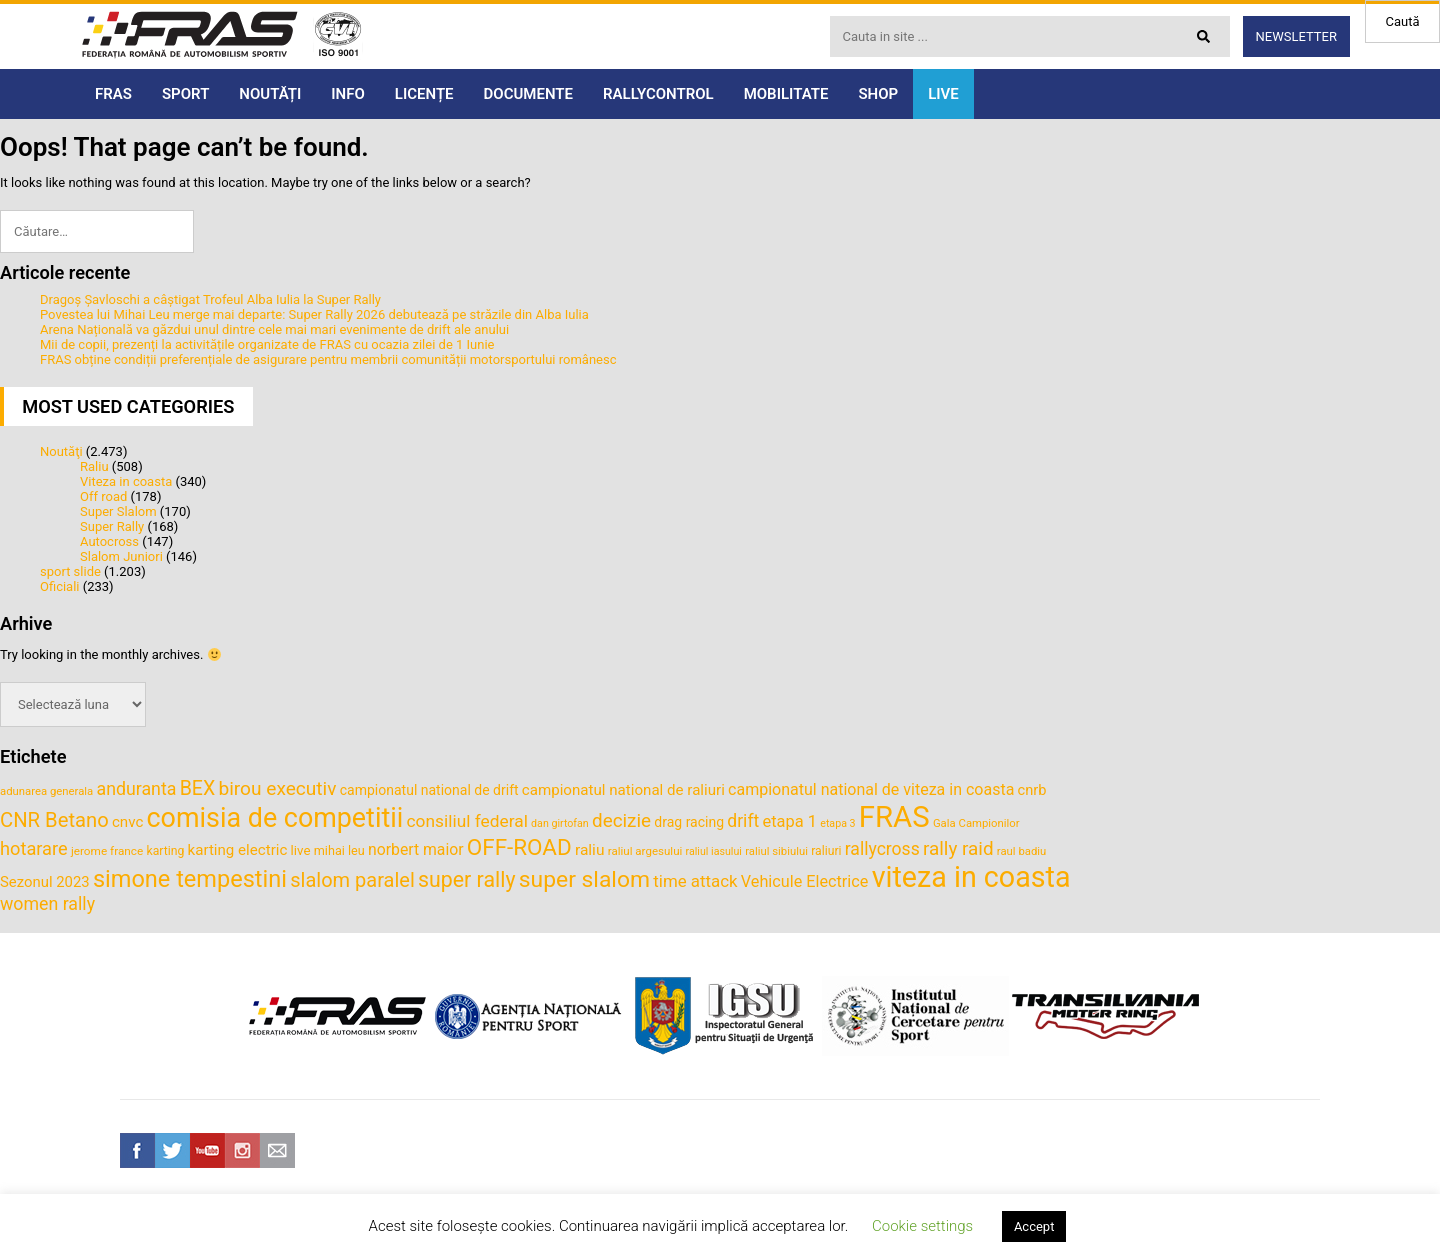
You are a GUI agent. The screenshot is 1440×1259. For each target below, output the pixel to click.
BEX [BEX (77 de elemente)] (198, 788)
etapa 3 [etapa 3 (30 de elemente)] (837, 823)
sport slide (70, 571)
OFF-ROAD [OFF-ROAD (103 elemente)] (519, 847)
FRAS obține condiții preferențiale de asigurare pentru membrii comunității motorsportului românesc (328, 359)
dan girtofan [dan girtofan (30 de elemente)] (560, 823)
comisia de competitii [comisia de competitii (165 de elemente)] (275, 818)
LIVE (943, 94)
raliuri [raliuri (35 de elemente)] (826, 851)
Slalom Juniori (121, 556)
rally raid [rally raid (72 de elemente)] (958, 848)
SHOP (878, 94)
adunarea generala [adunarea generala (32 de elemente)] (46, 791)
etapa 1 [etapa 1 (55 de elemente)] (789, 821)
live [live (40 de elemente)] (301, 850)
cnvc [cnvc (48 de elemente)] (127, 822)
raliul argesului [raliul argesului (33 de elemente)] (645, 851)
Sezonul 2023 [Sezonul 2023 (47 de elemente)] (45, 882)
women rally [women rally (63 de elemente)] (47, 904)
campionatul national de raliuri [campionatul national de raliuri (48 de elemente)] (623, 790)
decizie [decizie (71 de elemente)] (621, 820)
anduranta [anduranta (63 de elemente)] (137, 789)
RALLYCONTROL (658, 94)
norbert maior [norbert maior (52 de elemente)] (416, 849)
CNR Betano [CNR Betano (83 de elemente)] (54, 820)
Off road (103, 496)
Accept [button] (1034, 1226)
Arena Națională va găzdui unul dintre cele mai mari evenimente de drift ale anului (274, 329)
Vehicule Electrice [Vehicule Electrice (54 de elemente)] (805, 881)
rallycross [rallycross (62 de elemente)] (882, 849)
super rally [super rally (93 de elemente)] (466, 879)
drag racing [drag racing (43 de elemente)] (689, 822)
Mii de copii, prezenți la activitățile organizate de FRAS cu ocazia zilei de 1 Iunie (267, 344)
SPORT (185, 94)
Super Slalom (118, 511)
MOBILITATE (786, 94)
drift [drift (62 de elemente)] (743, 821)
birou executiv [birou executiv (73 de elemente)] (277, 788)
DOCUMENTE (528, 94)
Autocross (109, 541)
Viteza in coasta (126, 481)
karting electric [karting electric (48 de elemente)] (238, 850)
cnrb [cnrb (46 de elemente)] (1032, 790)
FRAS (113, 94)
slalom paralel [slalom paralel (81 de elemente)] (352, 880)
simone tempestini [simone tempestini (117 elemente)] (190, 879)
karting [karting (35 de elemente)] (165, 851)
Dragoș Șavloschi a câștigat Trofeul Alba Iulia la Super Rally (210, 299)
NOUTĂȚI (270, 94)
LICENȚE (424, 94)
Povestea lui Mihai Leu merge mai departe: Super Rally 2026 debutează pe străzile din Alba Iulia (314, 314)
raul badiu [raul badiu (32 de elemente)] (1022, 851)
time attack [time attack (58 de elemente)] (695, 881)
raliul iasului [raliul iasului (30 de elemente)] (714, 851)
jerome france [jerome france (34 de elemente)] (107, 851)
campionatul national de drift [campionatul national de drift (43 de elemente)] (429, 790)
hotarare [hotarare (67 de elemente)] (34, 848)
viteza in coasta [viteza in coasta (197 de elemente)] (971, 877)
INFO (348, 94)
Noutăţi (61, 451)
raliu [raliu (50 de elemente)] (590, 850)
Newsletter (1296, 36)
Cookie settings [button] (922, 1226)
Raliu (94, 466)
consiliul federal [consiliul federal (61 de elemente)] (467, 821)
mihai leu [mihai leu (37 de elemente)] (339, 850)
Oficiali (60, 586)
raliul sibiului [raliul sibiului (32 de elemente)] (776, 851)
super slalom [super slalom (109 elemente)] (584, 879)
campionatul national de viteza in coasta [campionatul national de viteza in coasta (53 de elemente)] (871, 789)
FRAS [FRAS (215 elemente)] (894, 817)
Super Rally (112, 526)
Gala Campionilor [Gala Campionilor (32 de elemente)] (976, 823)
